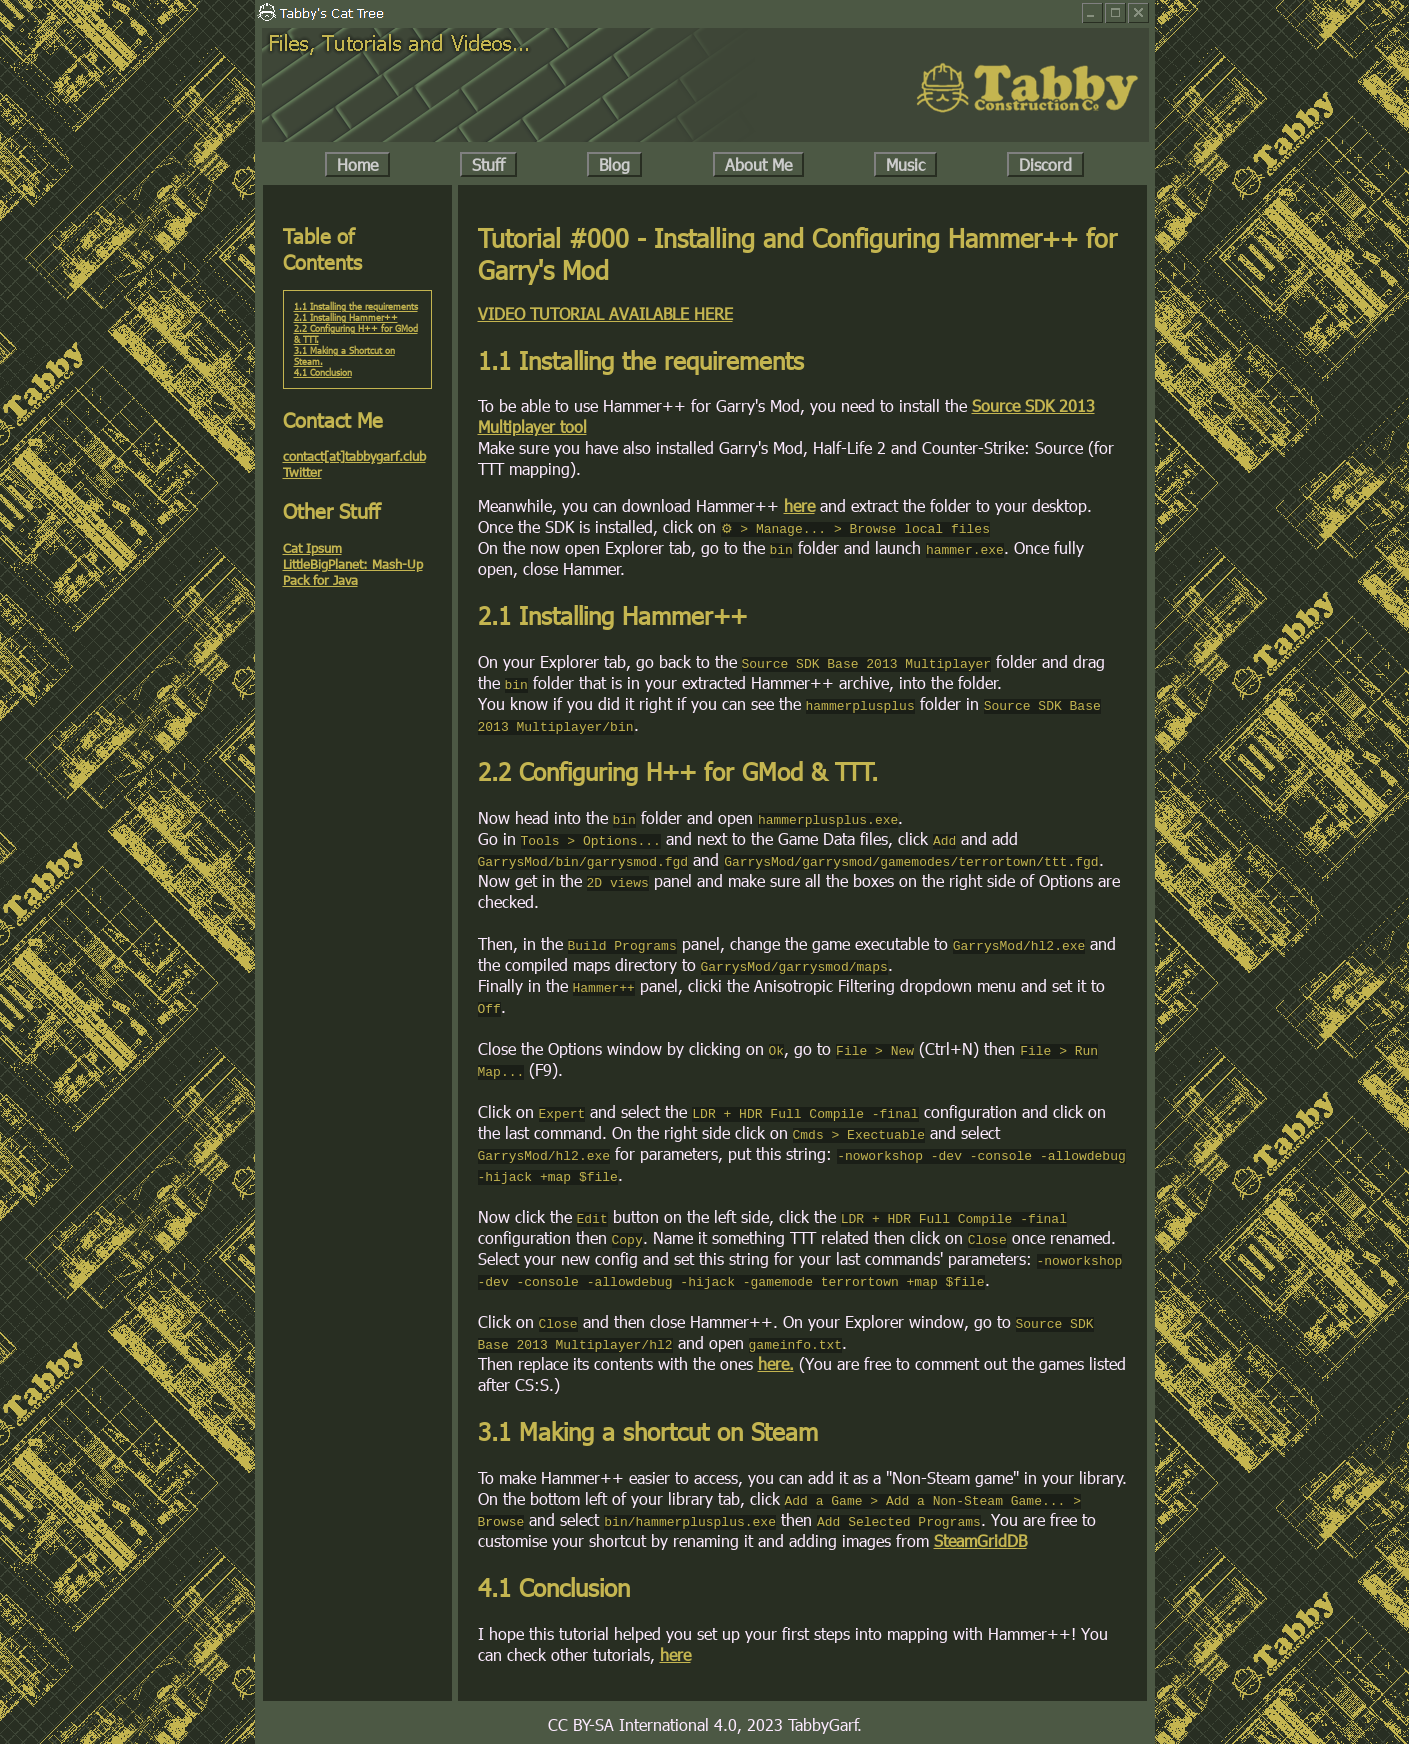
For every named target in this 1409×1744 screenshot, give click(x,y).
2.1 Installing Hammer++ (346, 317)
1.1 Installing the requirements (356, 306)
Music (905, 164)
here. (776, 1363)
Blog (614, 164)
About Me (758, 164)
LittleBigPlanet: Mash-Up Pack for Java (353, 572)
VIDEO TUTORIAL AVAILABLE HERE (605, 313)
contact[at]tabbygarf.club (354, 456)
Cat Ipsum (312, 548)
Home (357, 164)
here (799, 505)
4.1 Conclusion (323, 372)
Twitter (302, 472)
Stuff (488, 164)
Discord (1045, 164)
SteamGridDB (980, 1540)
